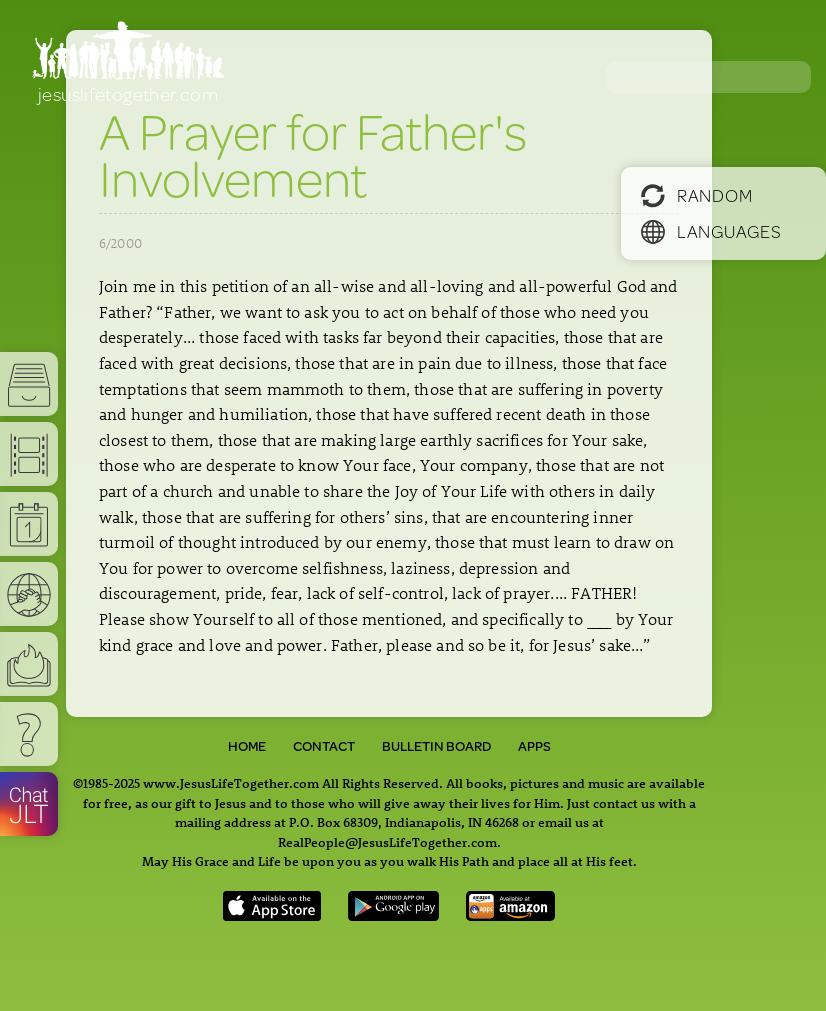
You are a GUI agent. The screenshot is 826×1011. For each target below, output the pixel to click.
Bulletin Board (436, 746)
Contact (324, 746)
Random (696, 195)
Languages (711, 231)
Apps (534, 746)
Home (247, 746)
